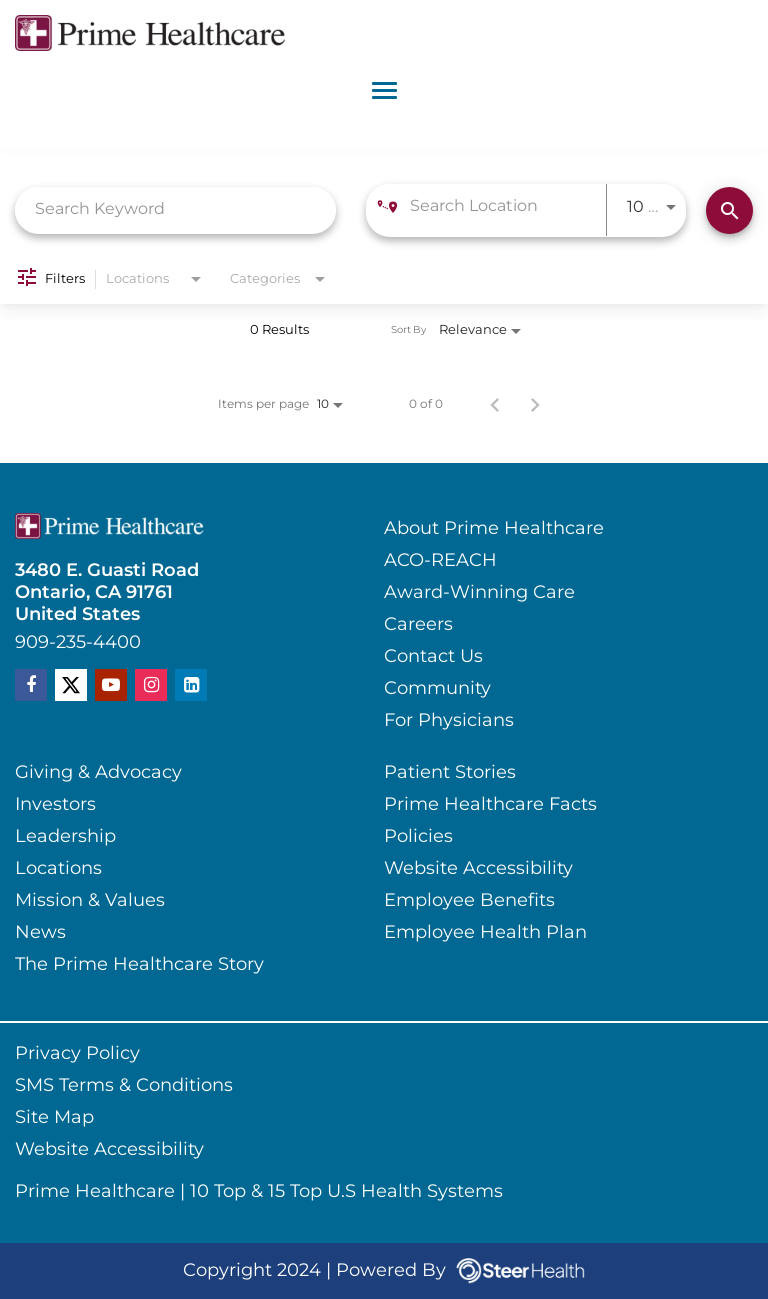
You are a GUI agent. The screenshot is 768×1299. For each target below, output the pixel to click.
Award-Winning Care (479, 593)
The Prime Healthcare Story (139, 965)
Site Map (54, 1118)
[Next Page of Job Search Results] (535, 405)
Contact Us (433, 657)
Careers (418, 625)
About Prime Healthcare (494, 529)
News (40, 933)
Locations (58, 869)
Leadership (65, 837)
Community (437, 689)
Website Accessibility (478, 869)
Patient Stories (450, 773)
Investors (55, 805)
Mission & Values (90, 901)
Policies (418, 837)
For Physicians (449, 721)
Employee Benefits (469, 901)
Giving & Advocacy (98, 773)
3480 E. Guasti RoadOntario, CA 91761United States (107, 593)
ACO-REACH (440, 561)
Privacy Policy (77, 1054)
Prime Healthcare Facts (490, 805)
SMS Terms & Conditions (124, 1086)
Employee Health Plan (485, 933)
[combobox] (175, 209)
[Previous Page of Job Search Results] (495, 405)
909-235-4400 (78, 643)
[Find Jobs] (729, 210)
